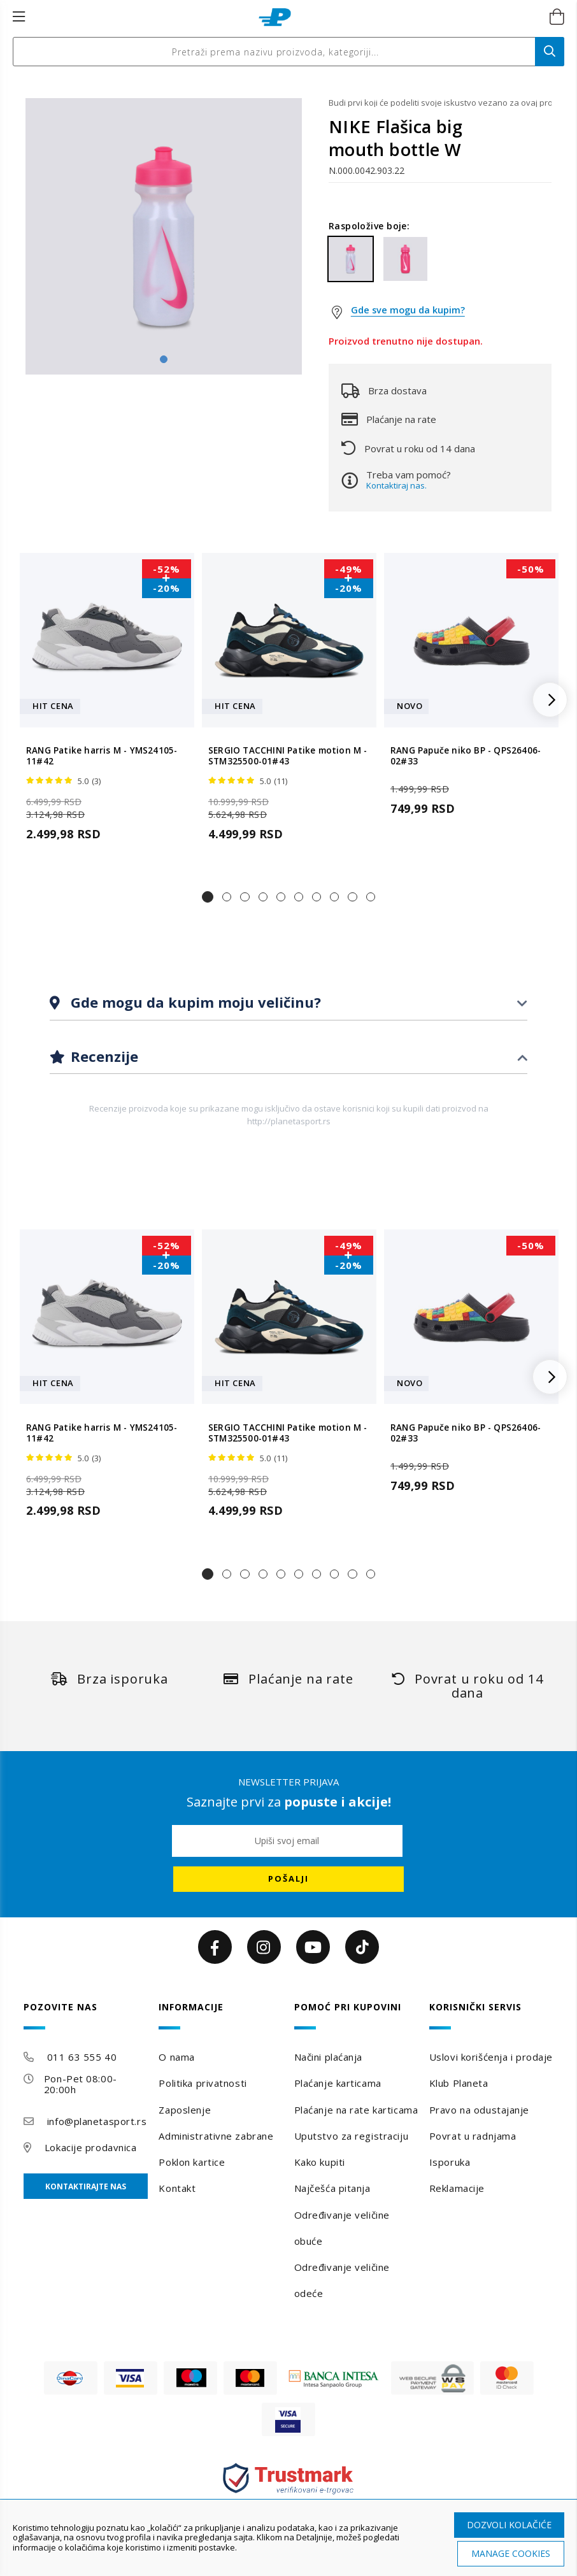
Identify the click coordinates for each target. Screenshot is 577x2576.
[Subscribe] (288, 1879)
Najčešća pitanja (332, 2188)
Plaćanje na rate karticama (356, 2109)
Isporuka (449, 2162)
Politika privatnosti (202, 2083)
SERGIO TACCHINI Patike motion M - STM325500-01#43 (287, 756)
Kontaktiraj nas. (396, 485)
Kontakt (177, 2188)
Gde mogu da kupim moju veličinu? (194, 1002)
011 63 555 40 (82, 2056)
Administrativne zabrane (216, 2135)
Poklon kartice (192, 2162)
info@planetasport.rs (96, 2121)
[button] (207, 897)
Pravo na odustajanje (479, 2109)
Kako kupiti (319, 2162)
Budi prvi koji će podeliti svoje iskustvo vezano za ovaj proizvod (440, 102)
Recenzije (102, 1056)
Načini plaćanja (328, 2056)
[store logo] (275, 17)
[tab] (288, 1002)
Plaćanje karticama (337, 2083)
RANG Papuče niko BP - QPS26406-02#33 (465, 756)
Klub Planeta (458, 2083)
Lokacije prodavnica (91, 2147)
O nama (176, 2056)
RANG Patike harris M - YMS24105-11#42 (101, 756)
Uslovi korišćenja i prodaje (491, 2056)
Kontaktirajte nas (85, 2186)
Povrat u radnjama (472, 2135)
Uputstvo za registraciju (351, 2135)
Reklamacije (457, 2188)
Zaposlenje (185, 2109)
